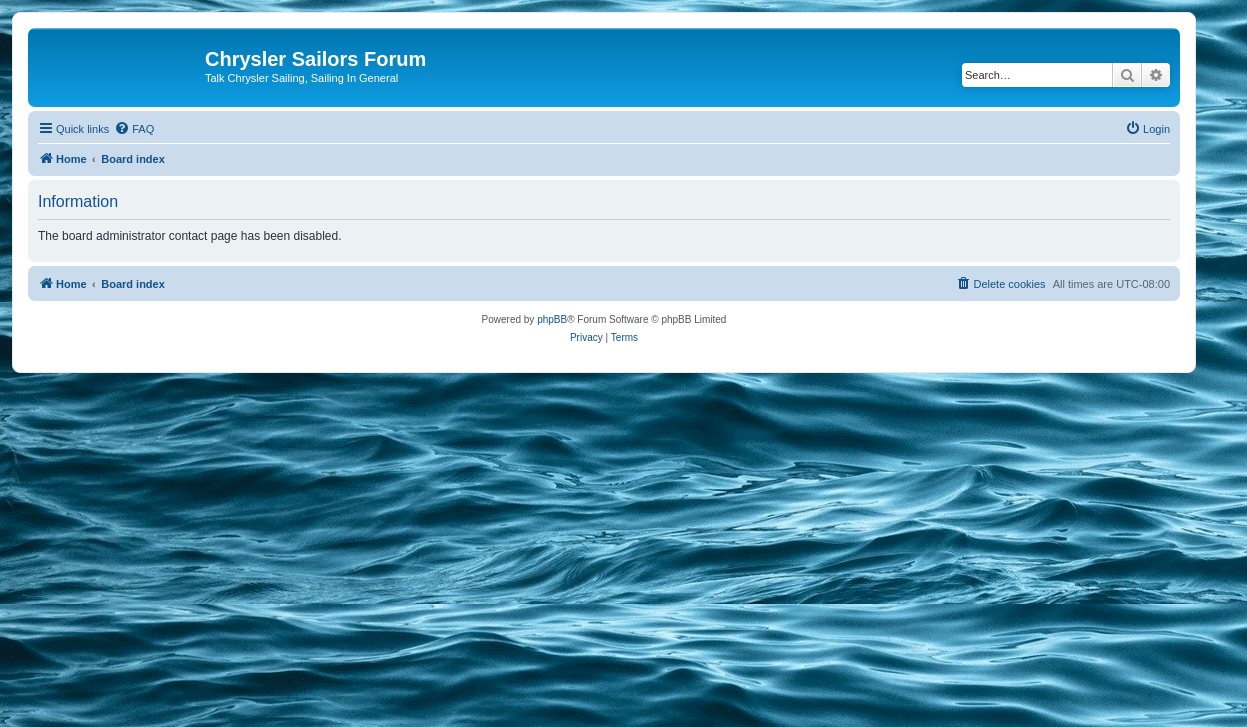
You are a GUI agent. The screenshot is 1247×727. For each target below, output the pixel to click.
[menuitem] (134, 129)
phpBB (552, 319)
